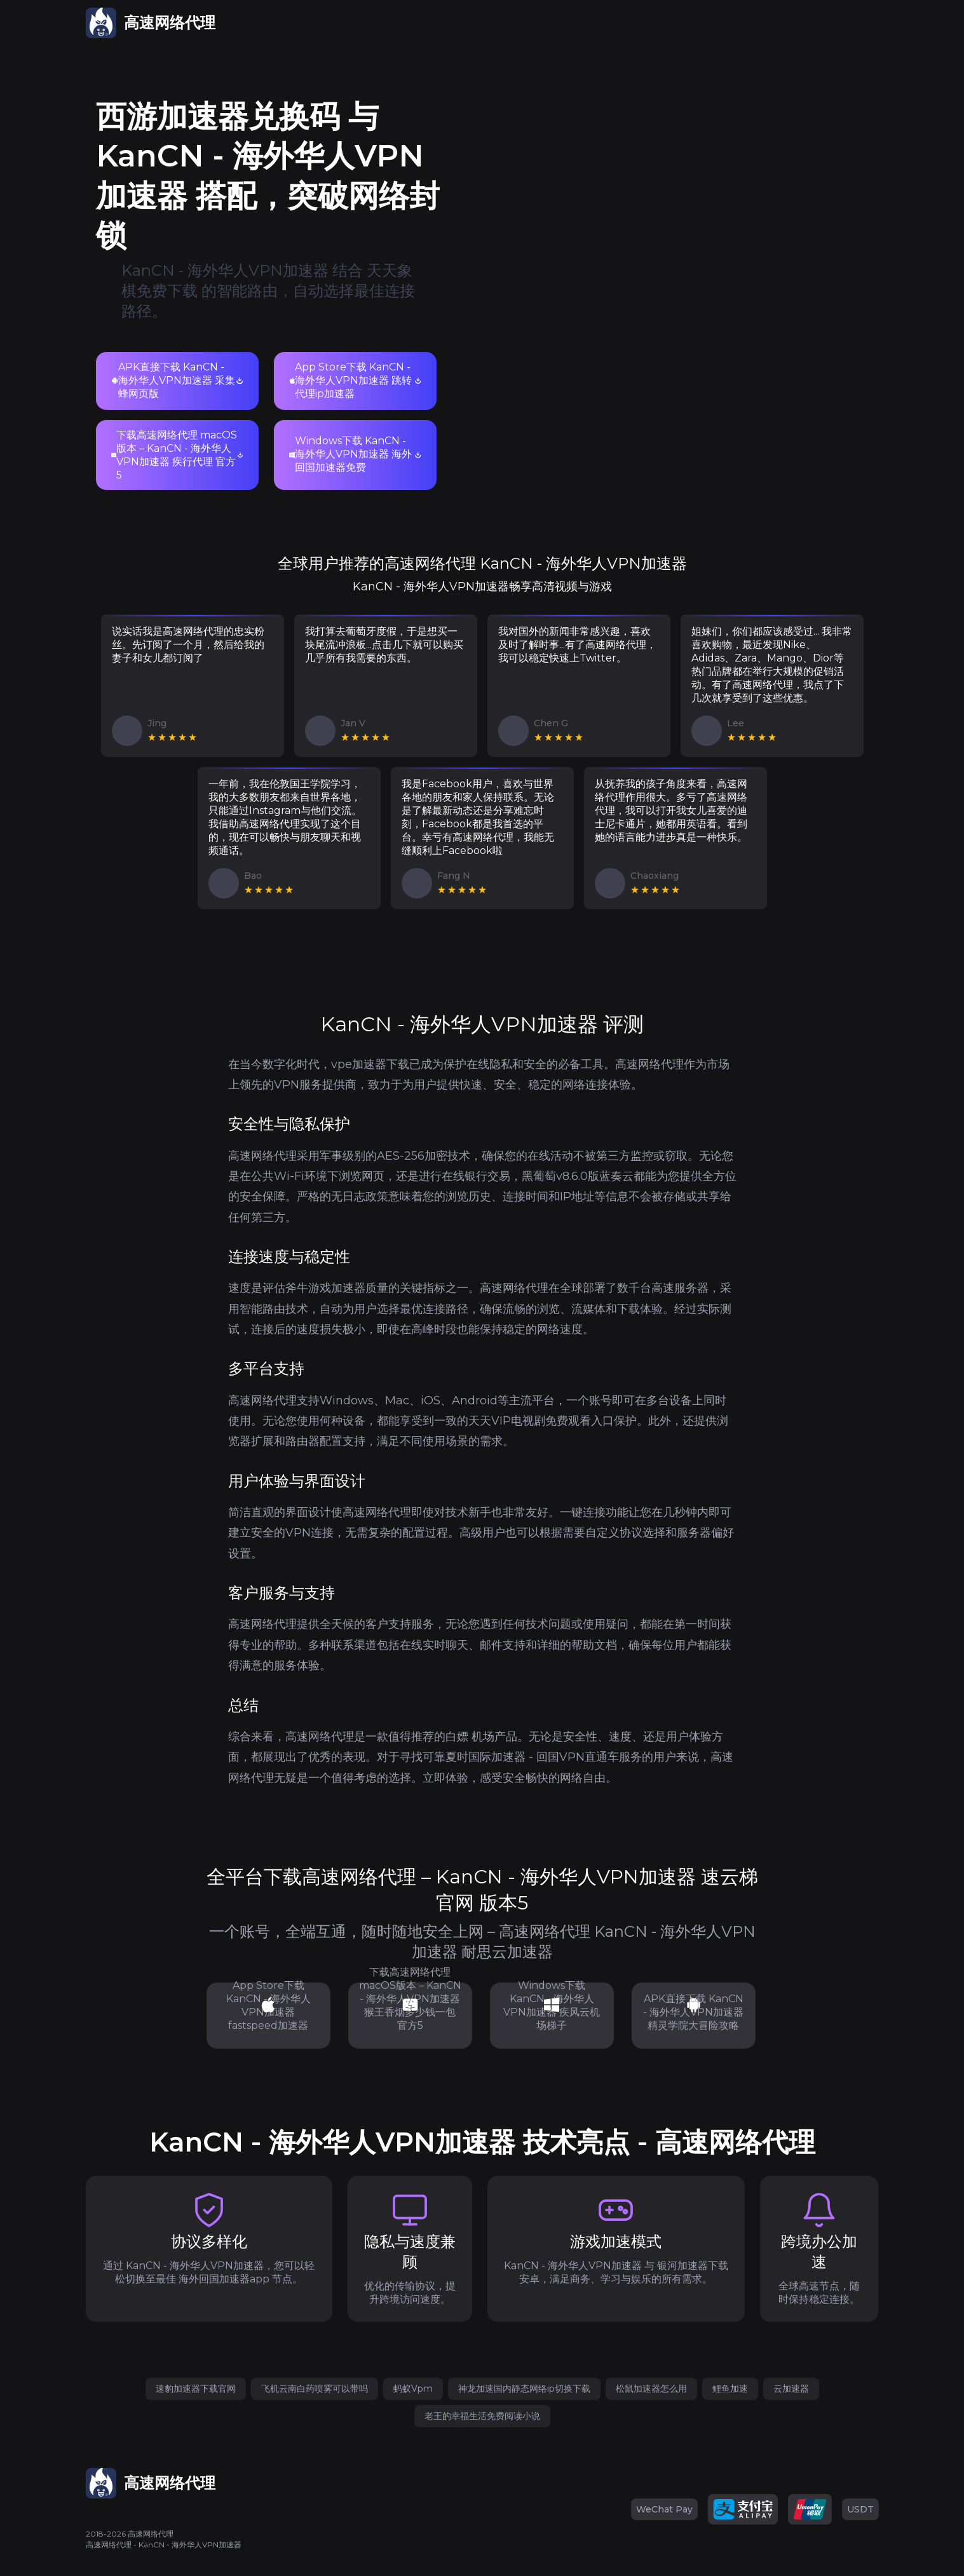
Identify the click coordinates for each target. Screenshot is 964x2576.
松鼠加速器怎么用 (651, 2388)
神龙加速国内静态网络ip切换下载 (524, 2388)
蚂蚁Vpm (413, 2388)
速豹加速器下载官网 (196, 2388)
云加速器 (791, 2388)
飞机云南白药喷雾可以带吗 (314, 2388)
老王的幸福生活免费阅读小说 (482, 2416)
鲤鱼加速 (730, 2388)
